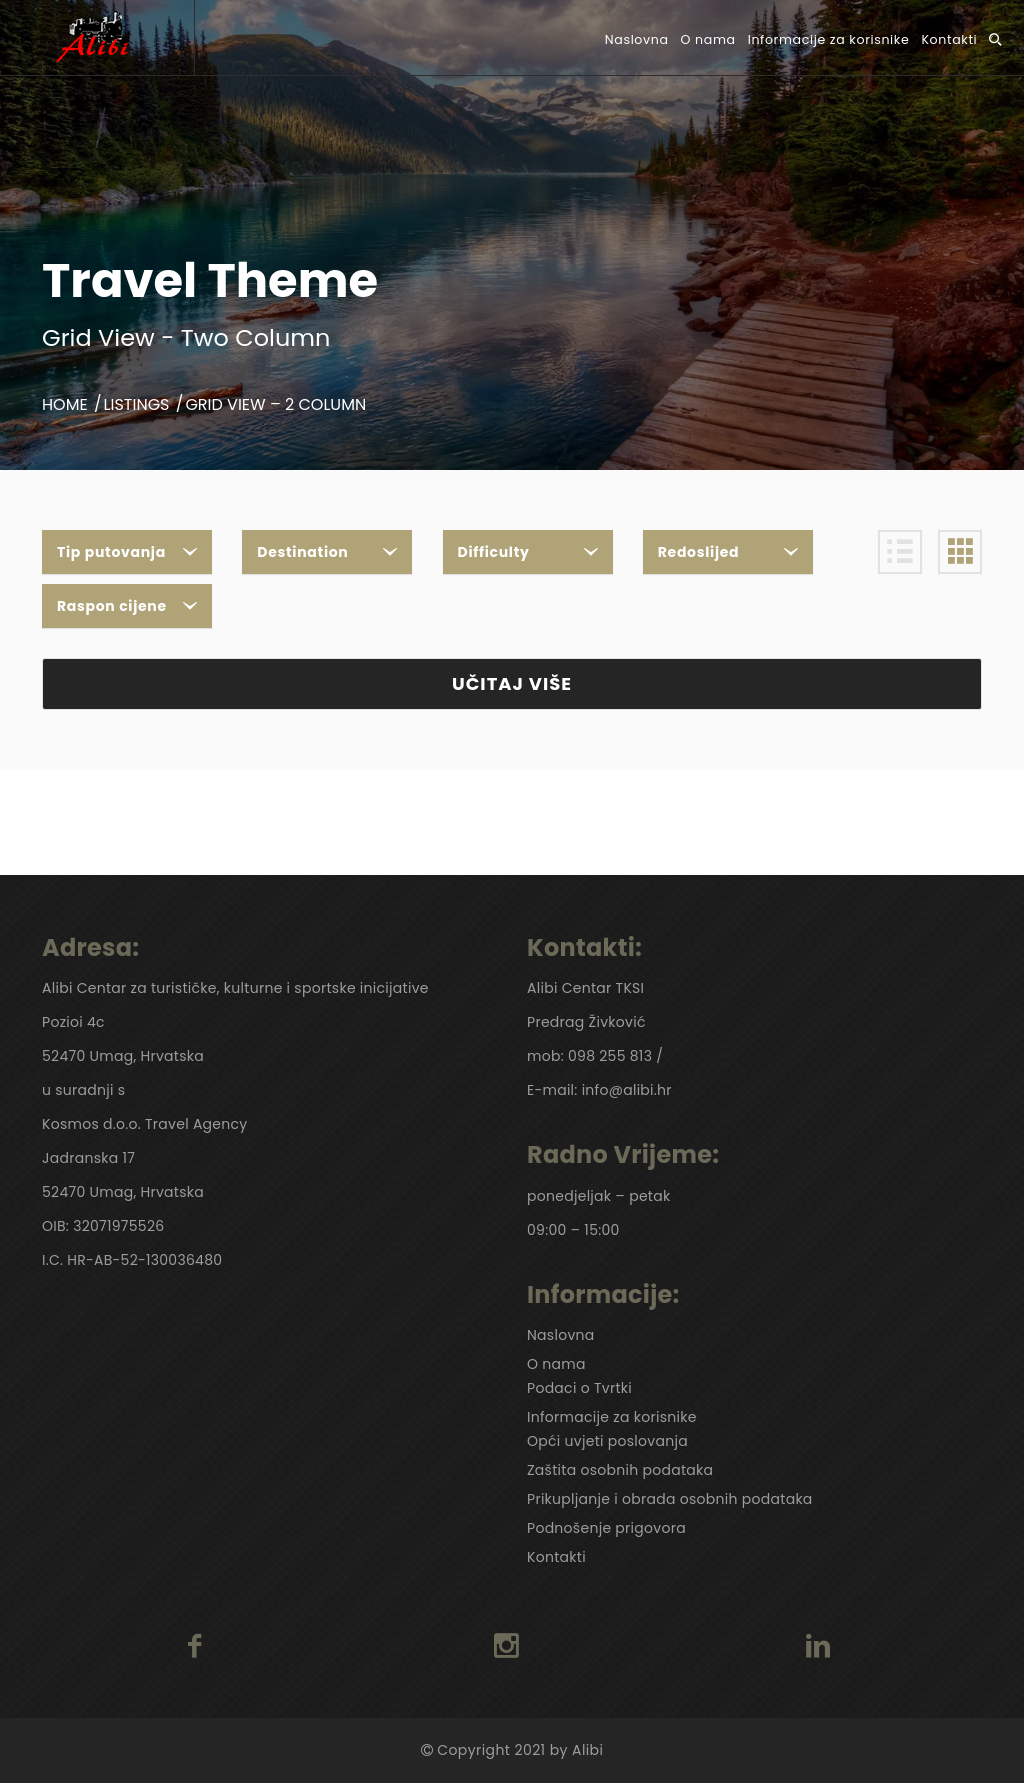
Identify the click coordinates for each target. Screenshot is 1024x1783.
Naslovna (637, 39)
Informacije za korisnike (829, 39)
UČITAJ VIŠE (512, 683)
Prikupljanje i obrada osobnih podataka (670, 1499)
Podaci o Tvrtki (579, 1388)
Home (65, 404)
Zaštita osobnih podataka (620, 1470)
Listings (137, 404)
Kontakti (949, 39)
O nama (708, 39)
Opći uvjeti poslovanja (607, 1441)
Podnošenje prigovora (606, 1528)
